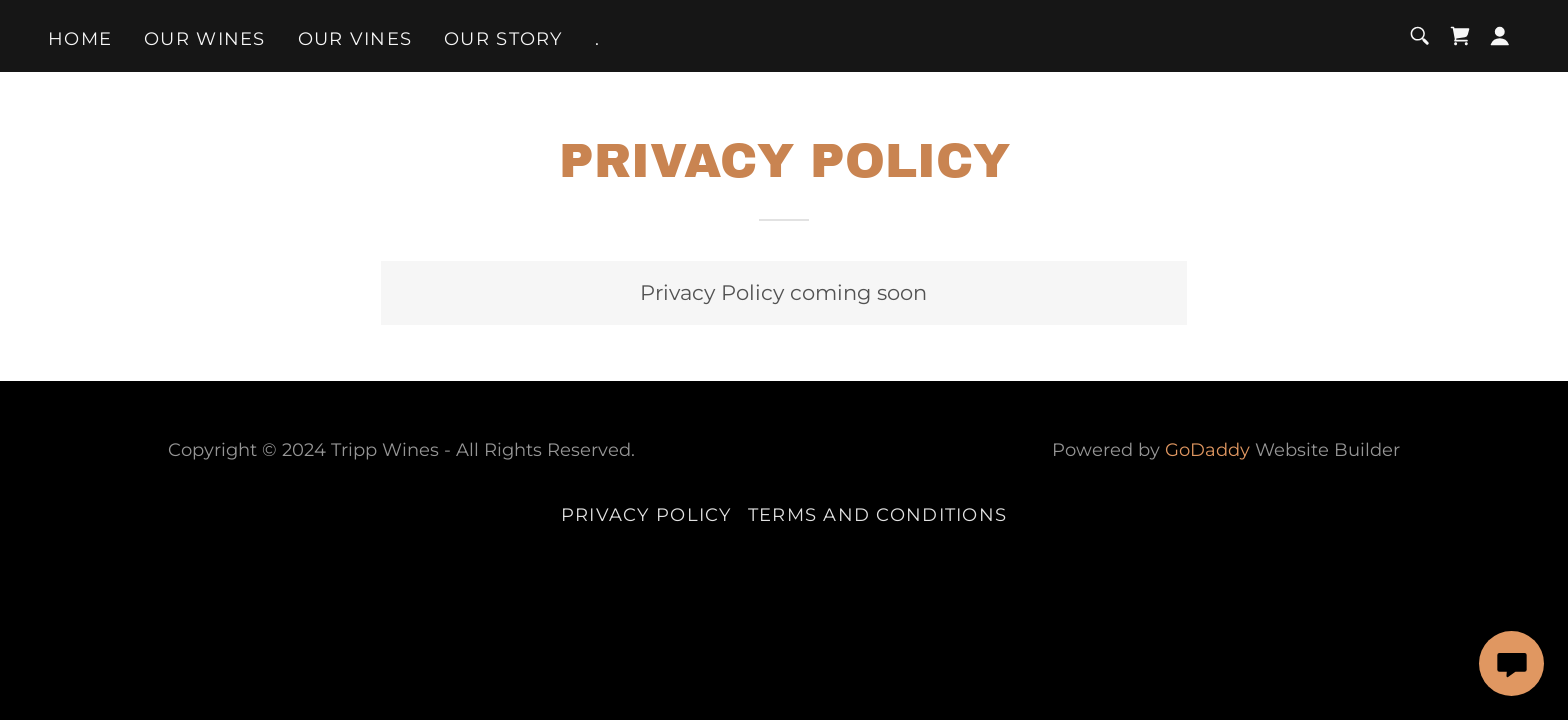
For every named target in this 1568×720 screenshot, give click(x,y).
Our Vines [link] (355, 39)
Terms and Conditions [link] (878, 515)
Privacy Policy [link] (646, 515)
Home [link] (80, 39)
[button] (1500, 36)
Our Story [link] (503, 39)
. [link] (597, 39)
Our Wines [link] (205, 39)
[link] (1460, 36)
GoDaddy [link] (1207, 450)
